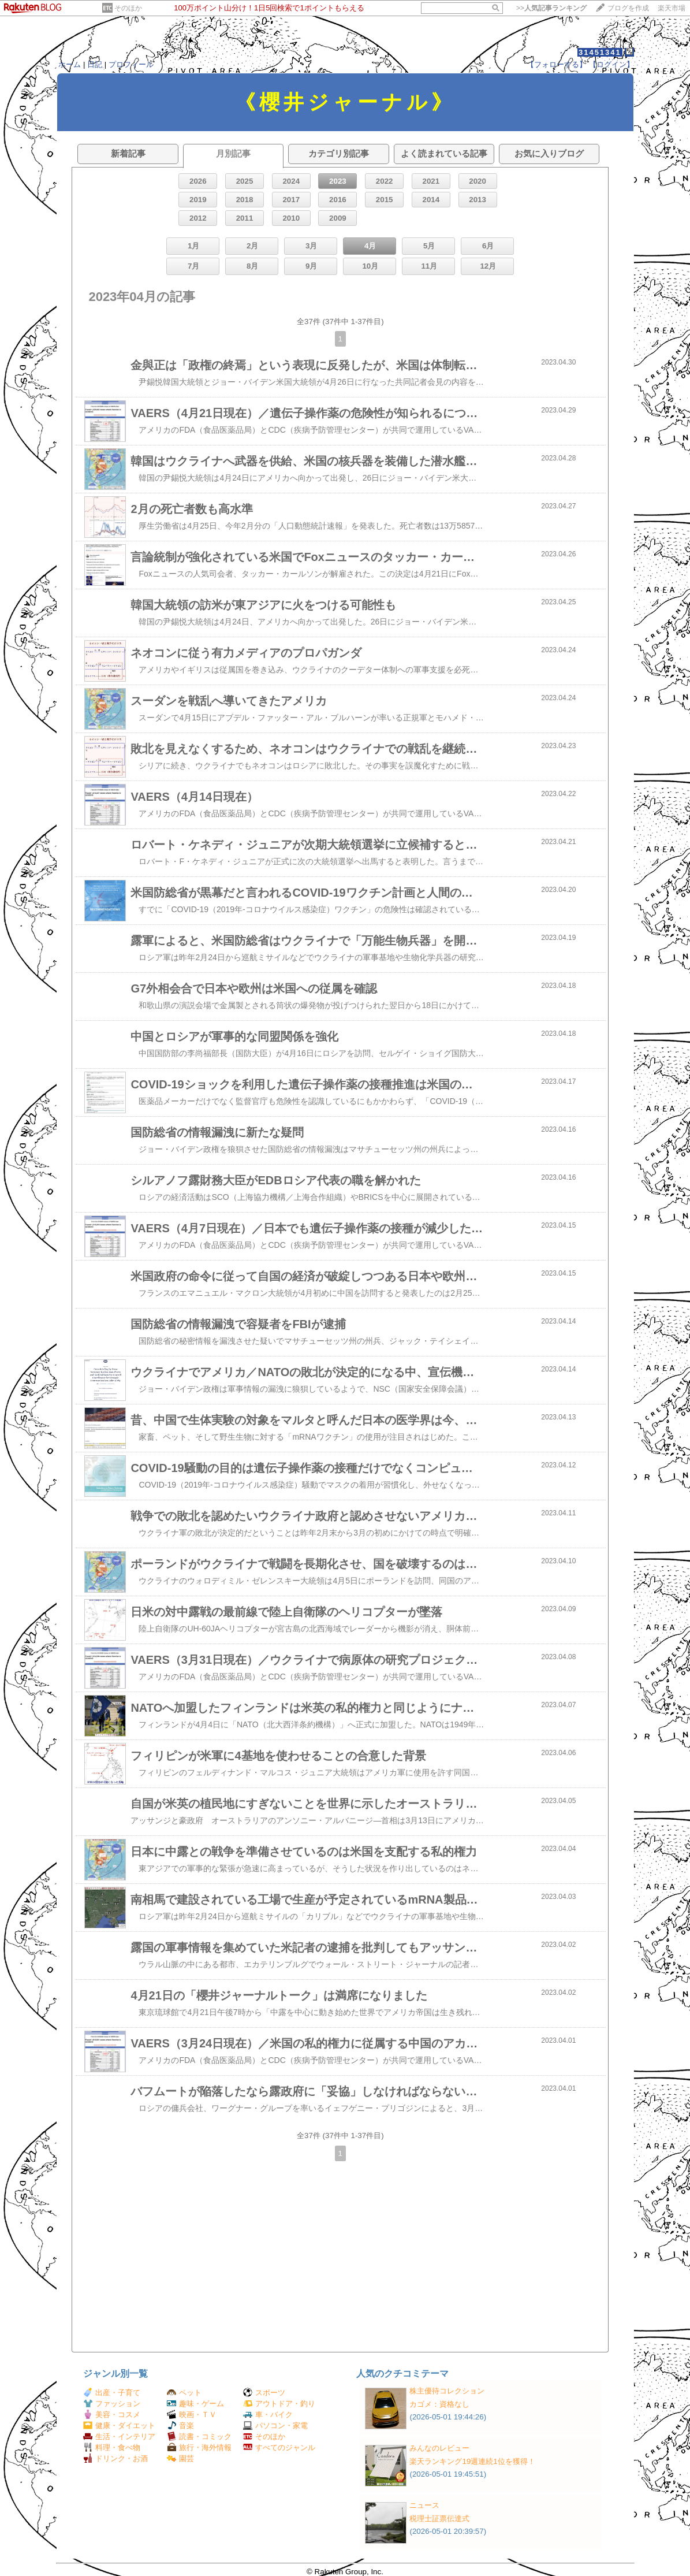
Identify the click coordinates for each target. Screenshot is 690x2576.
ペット (184, 2392)
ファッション (111, 2403)
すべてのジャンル (279, 2447)
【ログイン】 (611, 64)
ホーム (69, 64)
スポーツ (264, 2392)
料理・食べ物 (111, 2447)
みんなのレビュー (439, 2448)
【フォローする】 (557, 64)
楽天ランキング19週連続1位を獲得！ (472, 2461)
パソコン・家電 (275, 2425)
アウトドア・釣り (279, 2403)
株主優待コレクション (446, 2391)
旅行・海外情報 (199, 2447)
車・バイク (268, 2414)
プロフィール (131, 64)
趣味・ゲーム (195, 2403)
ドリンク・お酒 (115, 2458)
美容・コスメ (111, 2414)
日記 (94, 64)
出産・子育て (111, 2392)
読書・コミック (199, 2436)
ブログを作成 (628, 8)
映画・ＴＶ (192, 2414)
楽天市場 (671, 8)
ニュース (424, 2505)
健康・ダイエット (119, 2425)
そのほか (128, 8)
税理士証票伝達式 (439, 2518)
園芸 (180, 2458)
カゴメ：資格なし (439, 2404)
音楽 (180, 2425)
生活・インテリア (119, 2436)
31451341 (600, 52)
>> (551, 8)
